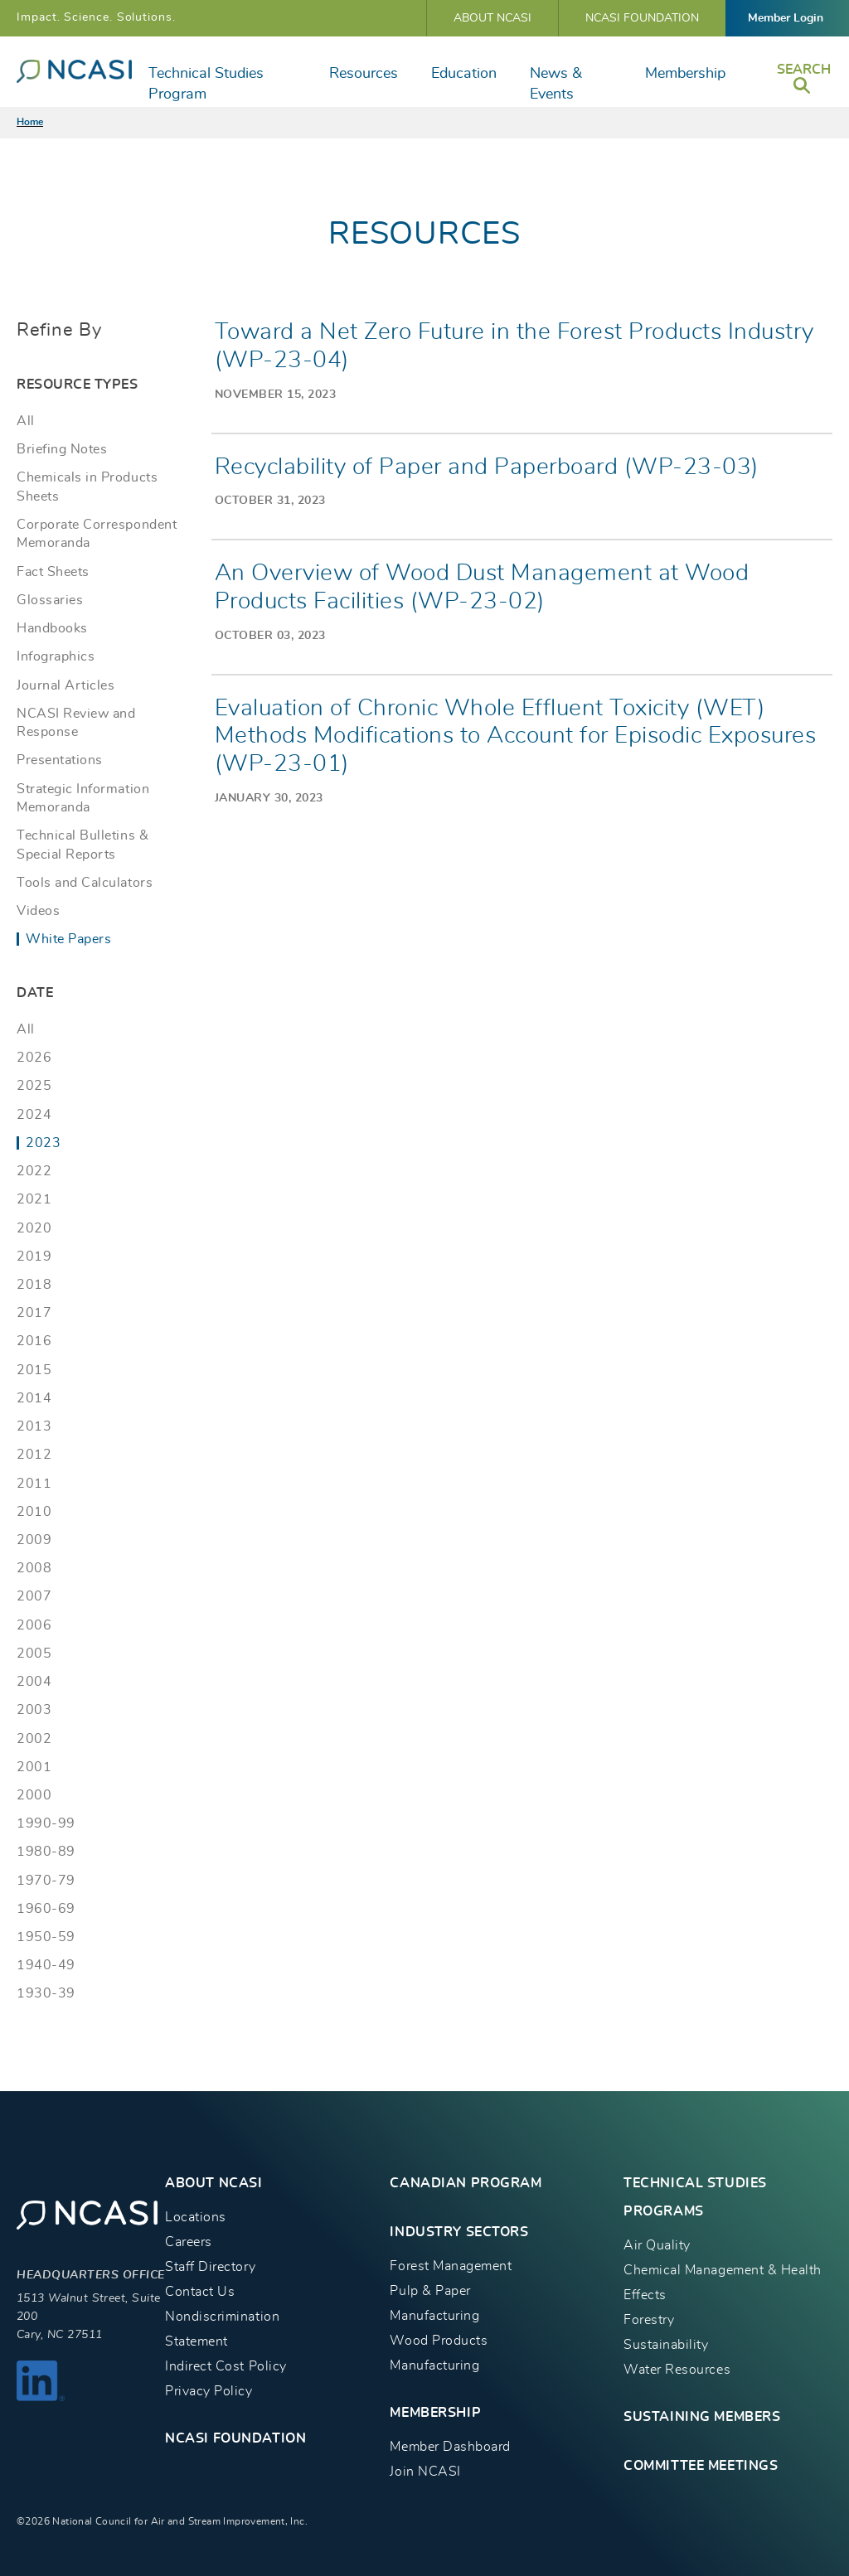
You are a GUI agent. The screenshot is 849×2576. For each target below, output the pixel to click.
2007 (34, 1596)
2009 (34, 1540)
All (26, 421)
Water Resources (676, 2369)
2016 (34, 1341)
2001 (34, 1767)
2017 (34, 1312)
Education (464, 73)
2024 (34, 1114)
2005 (34, 1653)
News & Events (556, 84)
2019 (34, 1256)
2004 (34, 1681)
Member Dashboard (450, 2446)
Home (30, 122)
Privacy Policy (208, 2391)
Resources (363, 73)
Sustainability (665, 2344)
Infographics (56, 656)
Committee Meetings (700, 2465)
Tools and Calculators (85, 882)
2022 (34, 1171)
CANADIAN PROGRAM (465, 2183)
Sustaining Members (701, 2416)
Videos (38, 911)
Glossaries (50, 600)
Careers (188, 2242)
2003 (34, 1710)
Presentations (60, 760)
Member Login (785, 18)
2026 (34, 1057)
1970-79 (46, 1880)
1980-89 (46, 1851)
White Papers (68, 939)
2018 (34, 1284)
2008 (34, 1568)
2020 (34, 1228)
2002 (34, 1739)
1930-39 (46, 1993)
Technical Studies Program (206, 84)
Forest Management (451, 2266)
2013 (34, 1426)
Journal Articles (65, 685)
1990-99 (46, 1823)
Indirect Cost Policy (226, 2366)
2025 (34, 1085)
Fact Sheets (53, 572)
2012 (34, 1454)
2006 (34, 1625)
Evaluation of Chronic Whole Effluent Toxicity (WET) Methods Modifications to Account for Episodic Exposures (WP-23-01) (516, 736)
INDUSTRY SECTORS (459, 2232)
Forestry (648, 2320)
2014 (34, 1398)
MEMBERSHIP (435, 2412)
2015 (34, 1370)
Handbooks (52, 628)
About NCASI (492, 18)
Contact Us (200, 2291)
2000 (34, 1795)
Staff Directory (210, 2266)
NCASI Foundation (642, 18)
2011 (34, 1483)
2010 (34, 1511)
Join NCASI (425, 2471)
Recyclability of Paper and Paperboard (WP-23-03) (487, 467)
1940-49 (46, 1965)
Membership (685, 73)
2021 (34, 1199)
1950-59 (46, 1937)
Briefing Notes (62, 449)
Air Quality (657, 2245)
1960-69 (46, 1908)
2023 (43, 1143)
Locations (195, 2217)
